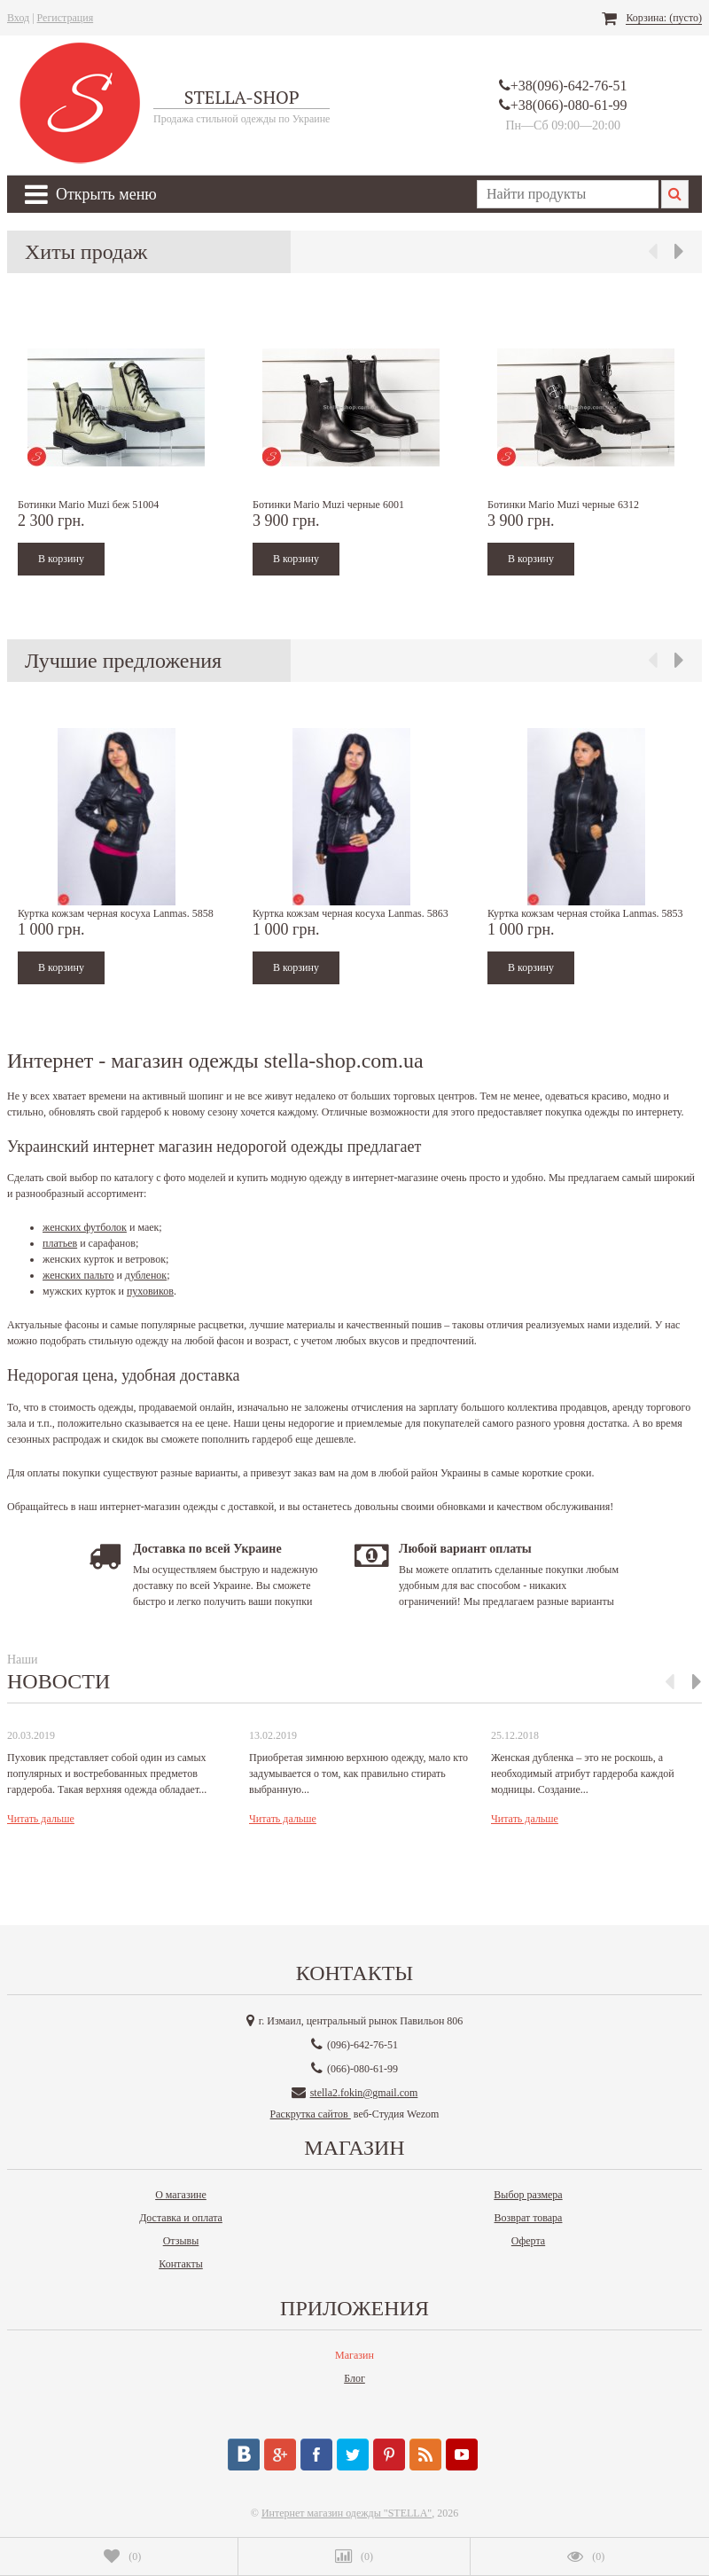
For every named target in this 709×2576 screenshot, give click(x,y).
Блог (354, 2378)
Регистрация (65, 18)
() (122, 2556)
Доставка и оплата (180, 2218)
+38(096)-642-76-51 (568, 85)
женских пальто (78, 1275)
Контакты (181, 2264)
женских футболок (85, 1227)
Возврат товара (529, 2218)
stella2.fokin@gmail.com (364, 2093)
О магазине (180, 2194)
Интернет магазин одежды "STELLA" (346, 2513)
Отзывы (181, 2241)
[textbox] (567, 194)
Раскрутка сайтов (310, 2114)
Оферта (528, 2241)
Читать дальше (40, 1819)
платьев (60, 1243)
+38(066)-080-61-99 (568, 105)
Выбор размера (528, 2194)
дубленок (146, 1275)
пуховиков (150, 1291)
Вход (18, 18)
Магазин (354, 2355)
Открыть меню (91, 194)
